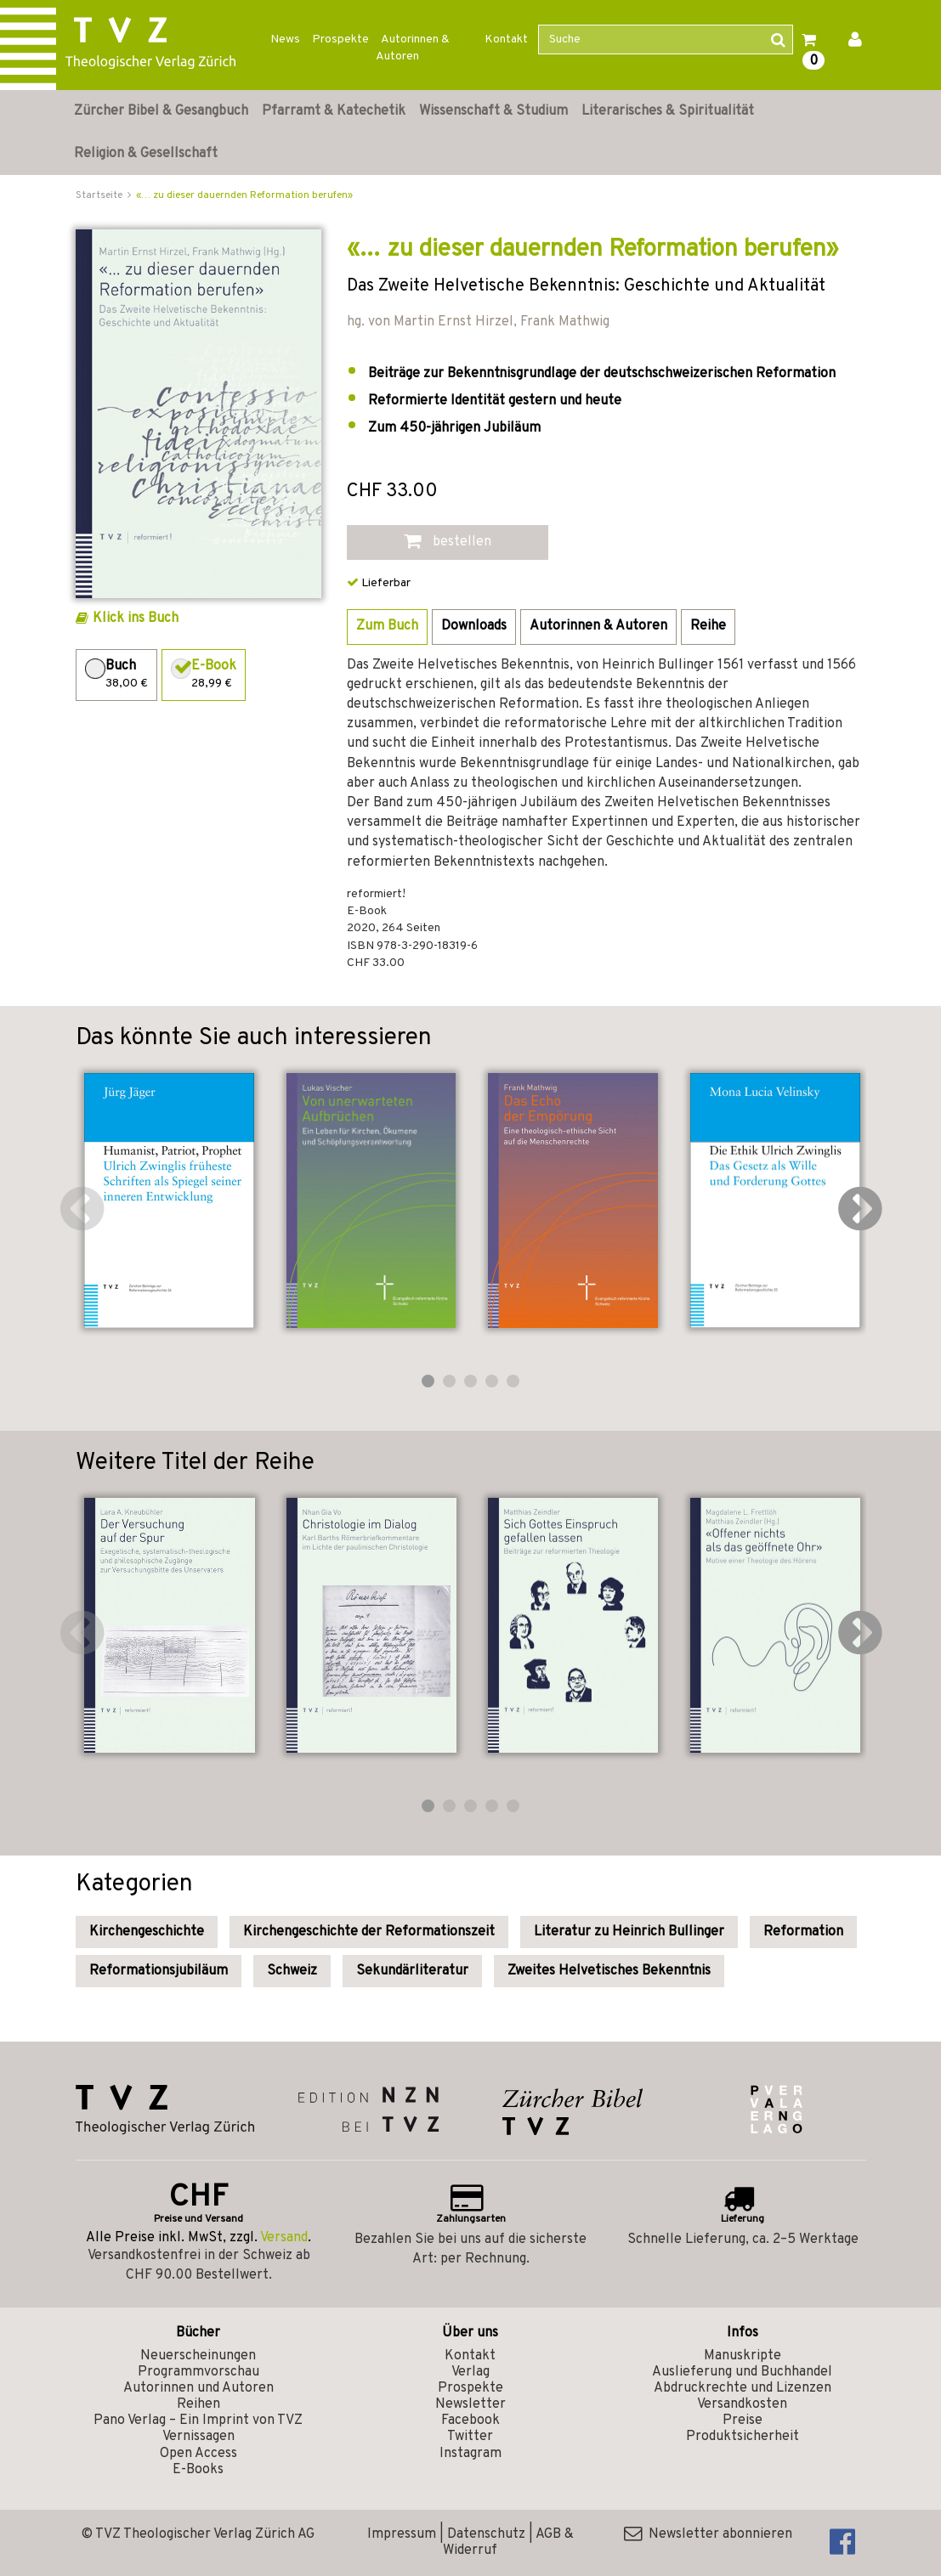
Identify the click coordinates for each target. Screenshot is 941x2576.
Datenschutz (486, 2534)
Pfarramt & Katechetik (333, 111)
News (285, 39)
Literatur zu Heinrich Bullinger (629, 1932)
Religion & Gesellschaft (146, 153)
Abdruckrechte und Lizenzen (742, 2388)
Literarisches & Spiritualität (667, 111)
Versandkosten (742, 2404)
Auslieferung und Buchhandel (742, 2372)
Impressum (401, 2534)
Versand (284, 2237)
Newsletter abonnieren (708, 2534)
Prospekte (340, 39)
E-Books (198, 2469)
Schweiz (292, 1971)
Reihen (198, 2404)
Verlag (470, 2372)
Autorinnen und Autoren (198, 2388)
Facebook (470, 2420)
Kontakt (506, 39)
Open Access (198, 2453)
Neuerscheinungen (198, 2355)
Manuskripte (742, 2355)
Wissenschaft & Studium (493, 111)
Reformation (803, 1932)
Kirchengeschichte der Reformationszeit (369, 1932)
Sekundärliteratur (412, 1971)
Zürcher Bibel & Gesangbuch (161, 111)
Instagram (470, 2453)
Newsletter (470, 2404)
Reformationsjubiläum (158, 1971)
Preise (742, 2420)
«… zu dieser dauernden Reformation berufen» (244, 195)
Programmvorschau (198, 2372)
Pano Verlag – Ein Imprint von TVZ (198, 2420)
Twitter (470, 2436)
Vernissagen (198, 2436)
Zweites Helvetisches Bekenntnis (609, 1971)
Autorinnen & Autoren (413, 48)
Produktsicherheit (742, 2436)
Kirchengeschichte (146, 1932)
